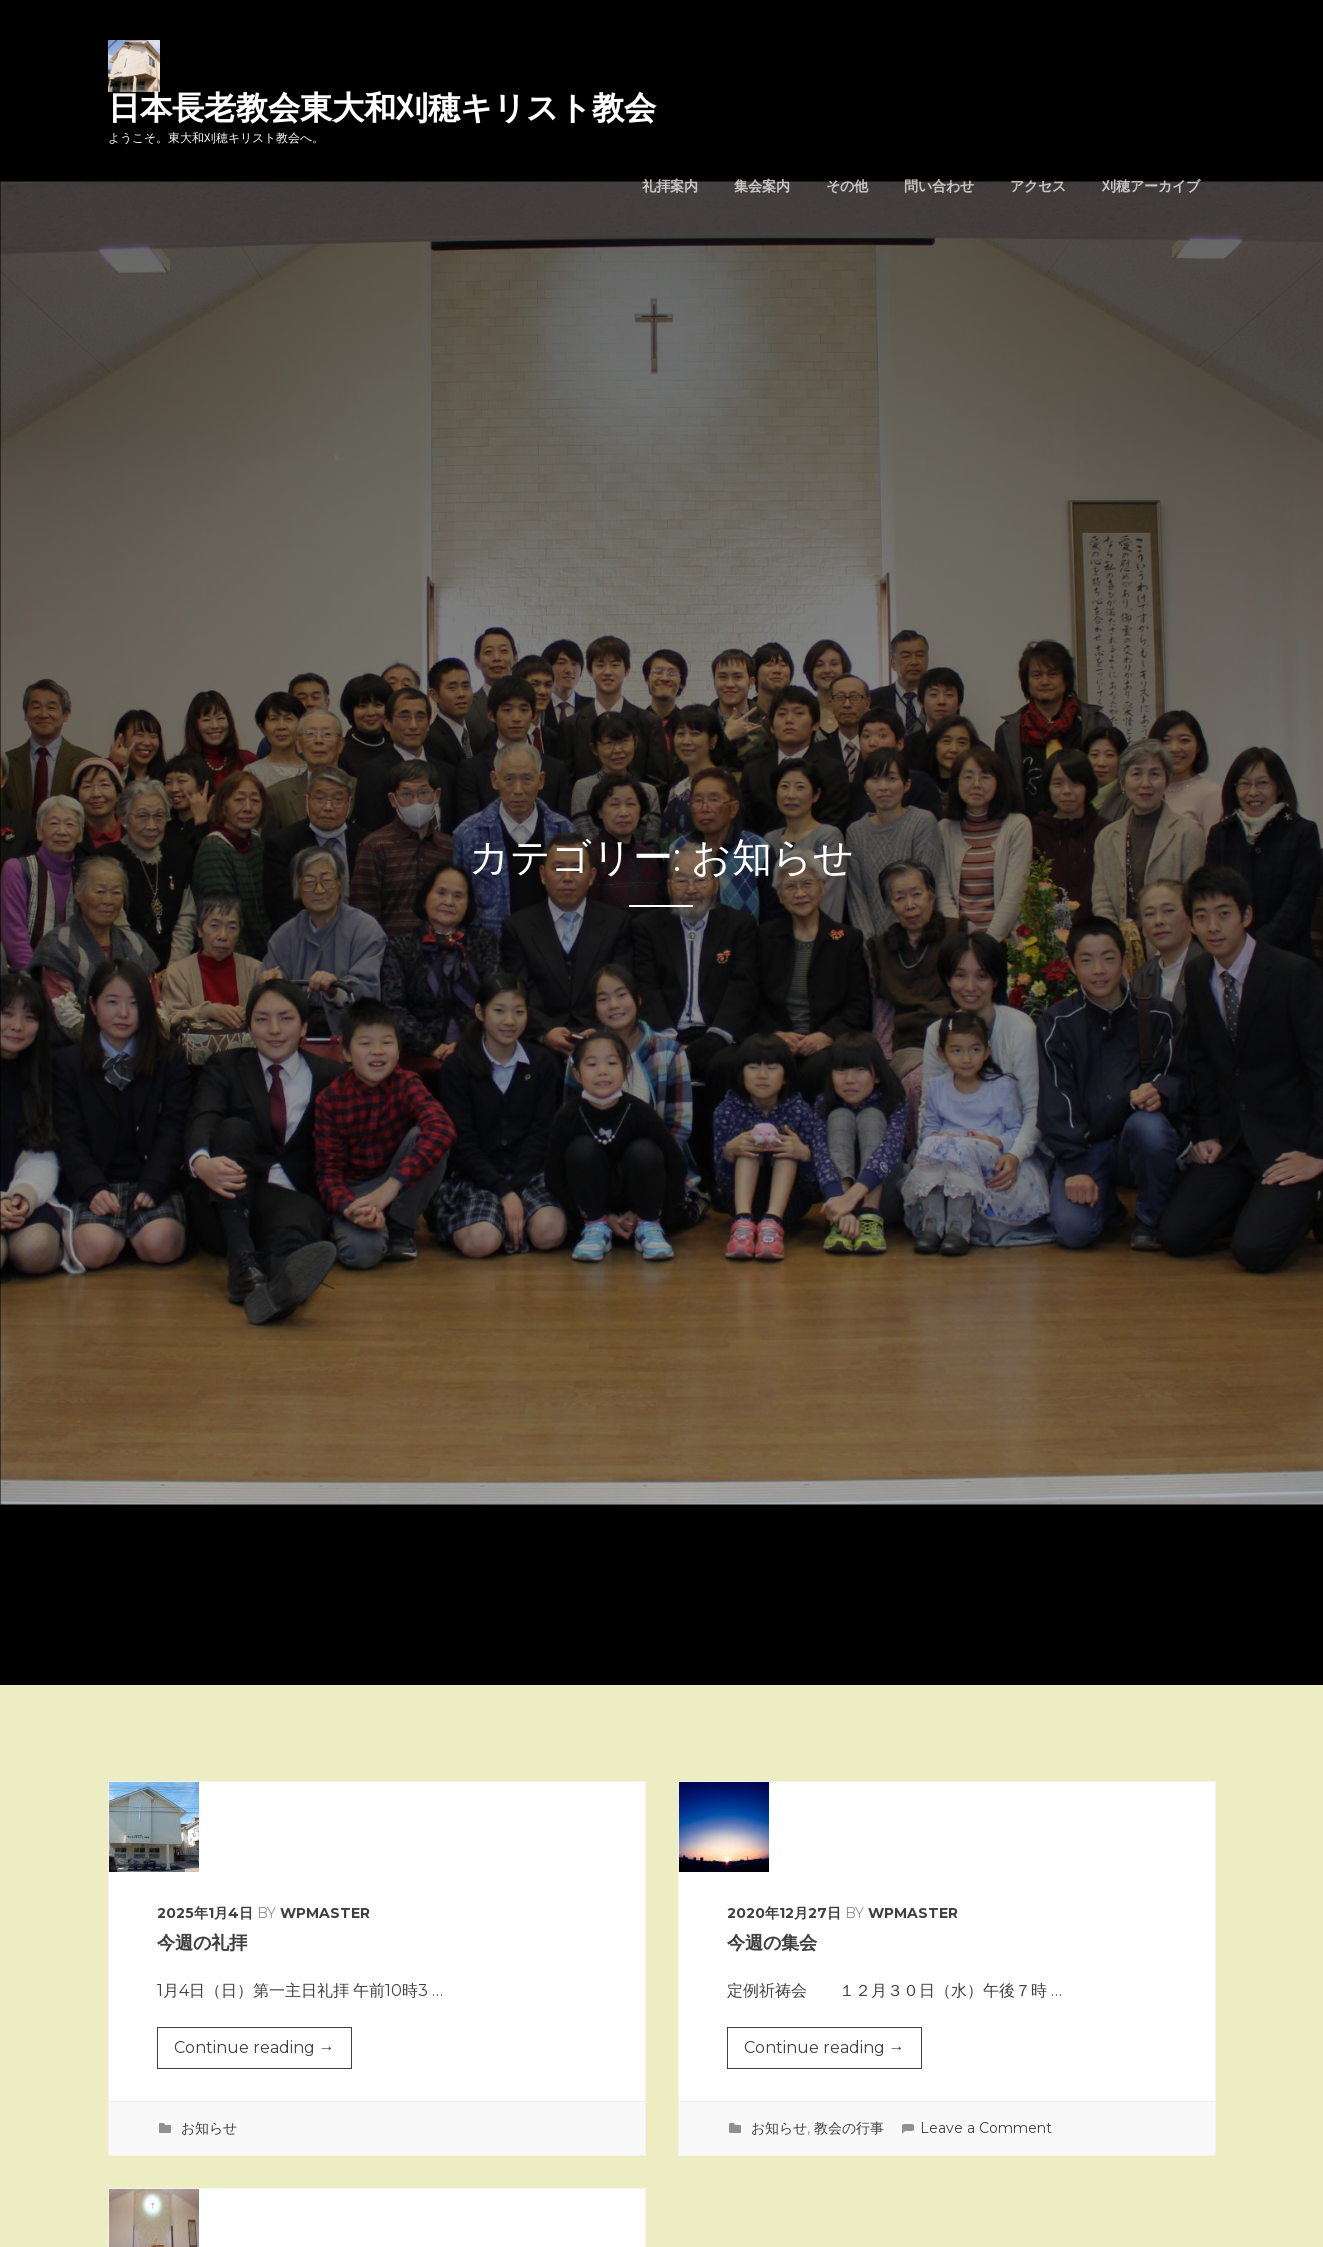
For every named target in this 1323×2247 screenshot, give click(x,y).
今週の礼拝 (202, 1943)
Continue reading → (255, 2052)
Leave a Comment (986, 2128)
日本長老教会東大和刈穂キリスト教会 (382, 107)
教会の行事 (849, 2128)
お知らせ (209, 2128)
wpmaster (325, 1913)
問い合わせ (939, 186)
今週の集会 (772, 1943)
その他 (847, 186)
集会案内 (762, 186)
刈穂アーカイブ (1151, 186)
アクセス (1038, 186)
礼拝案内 (670, 186)
